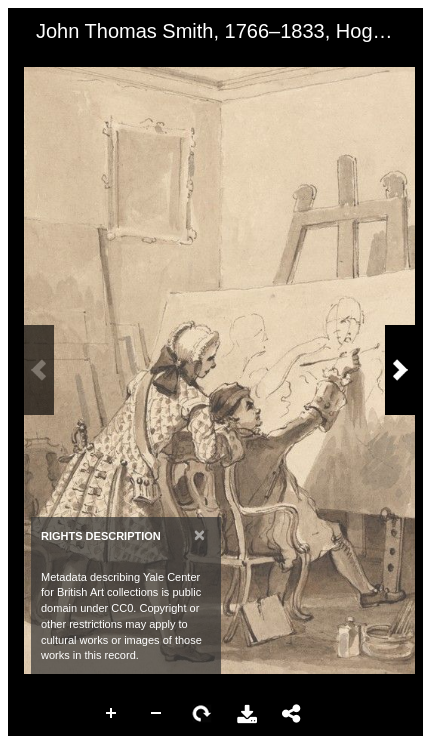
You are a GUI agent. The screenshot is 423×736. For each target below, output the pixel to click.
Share (292, 714)
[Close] (199, 534)
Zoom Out (157, 714)
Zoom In (112, 714)
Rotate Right (202, 714)
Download (247, 714)
